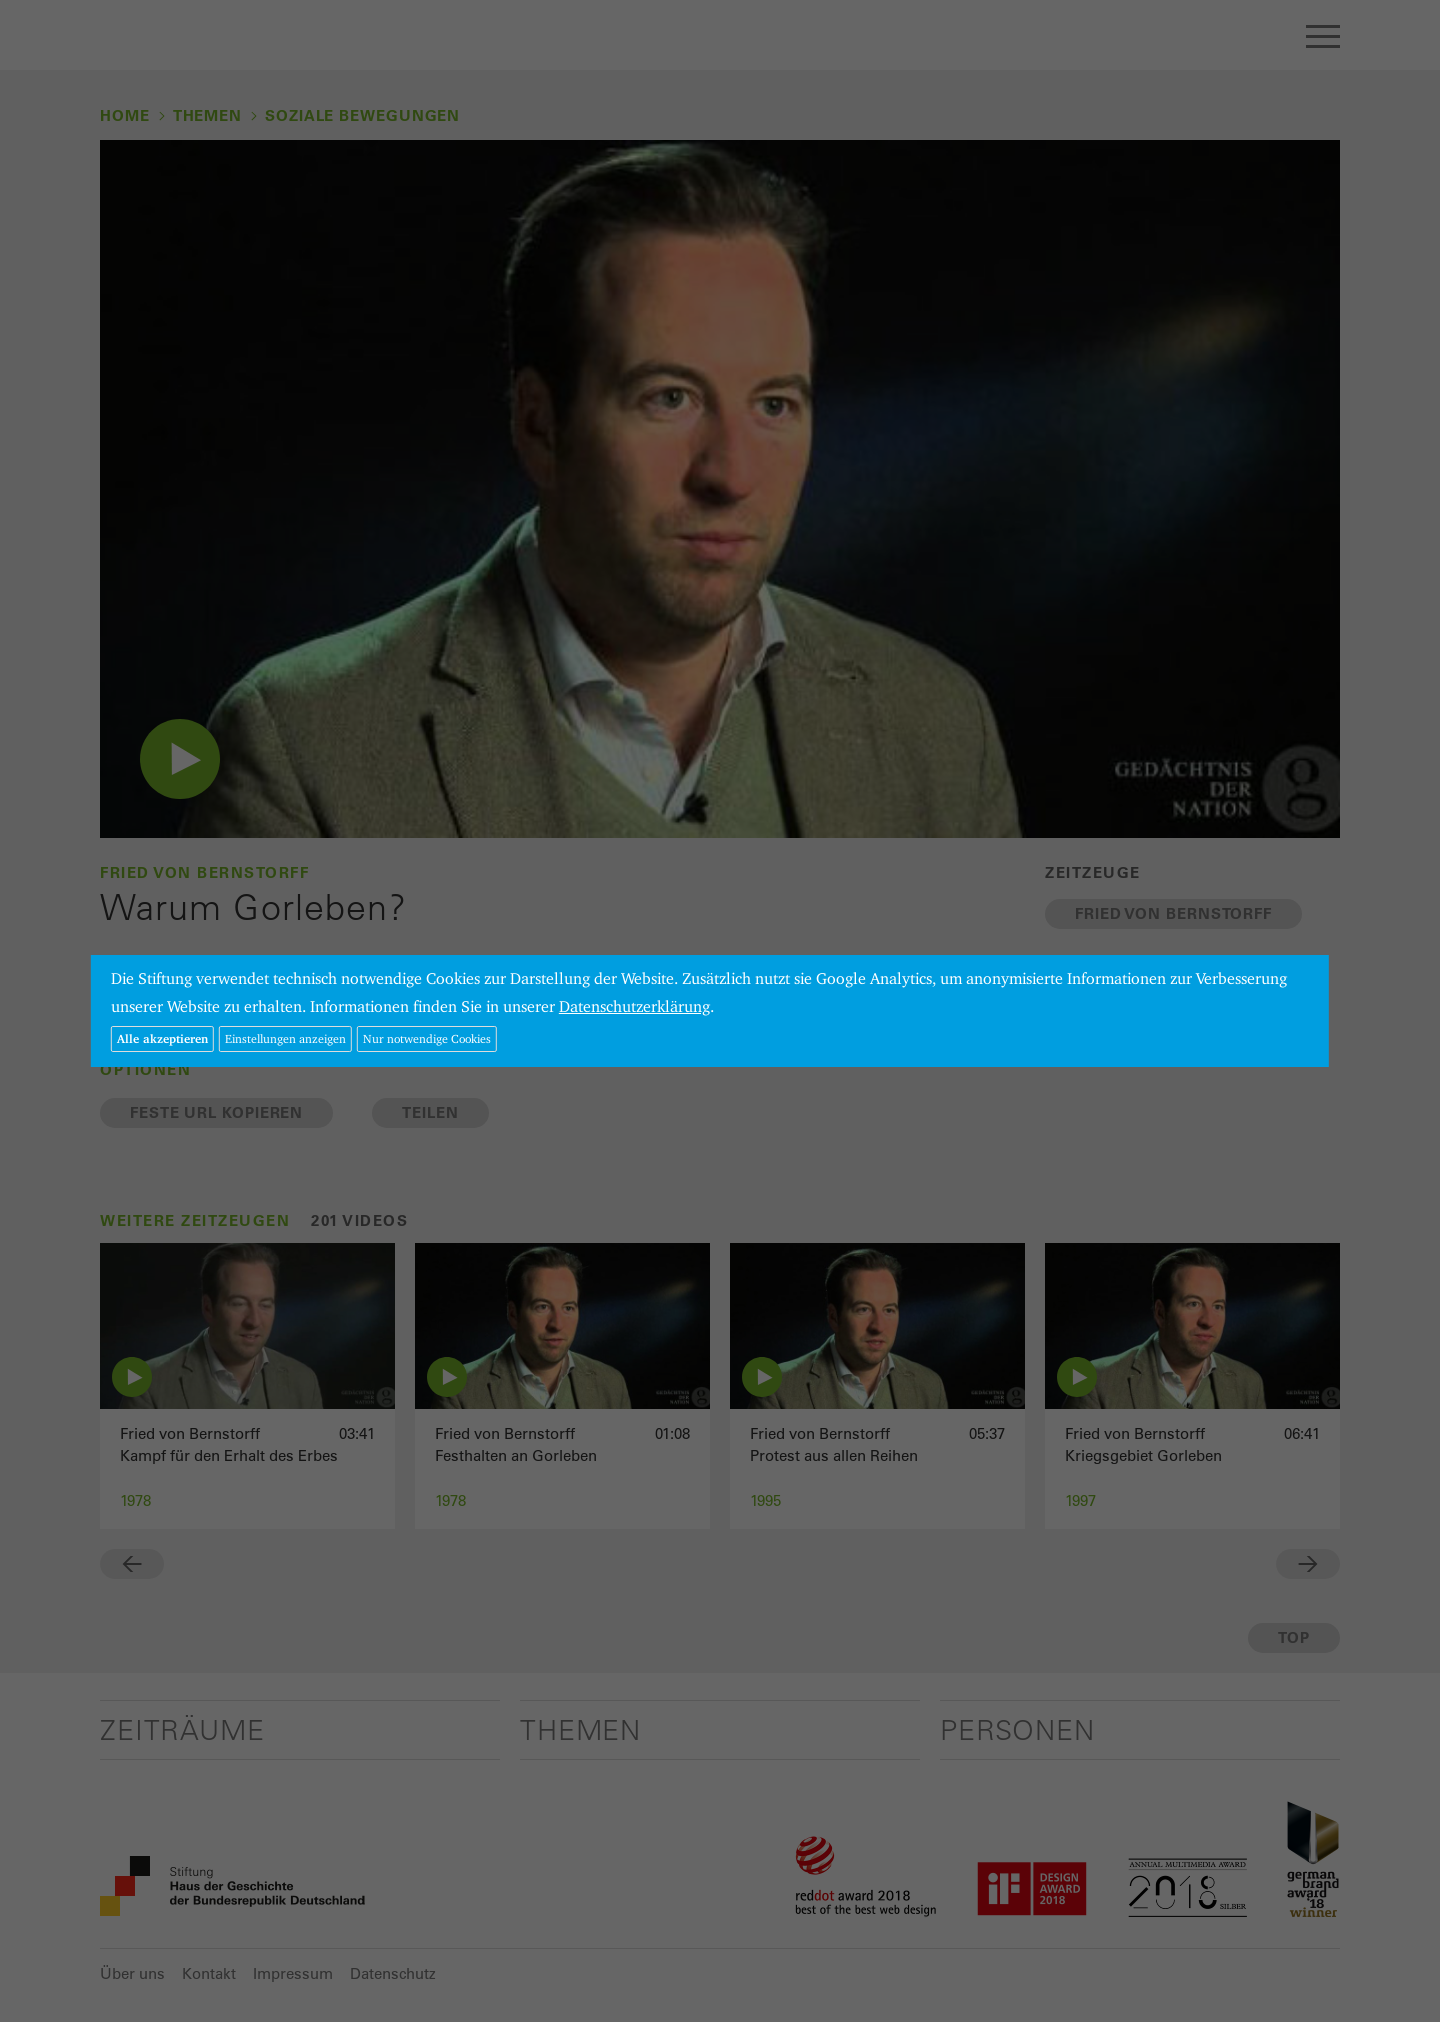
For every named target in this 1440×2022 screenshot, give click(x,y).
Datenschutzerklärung (634, 1006)
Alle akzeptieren (162, 1038)
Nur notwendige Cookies (427, 1038)
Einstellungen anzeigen (285, 1038)
